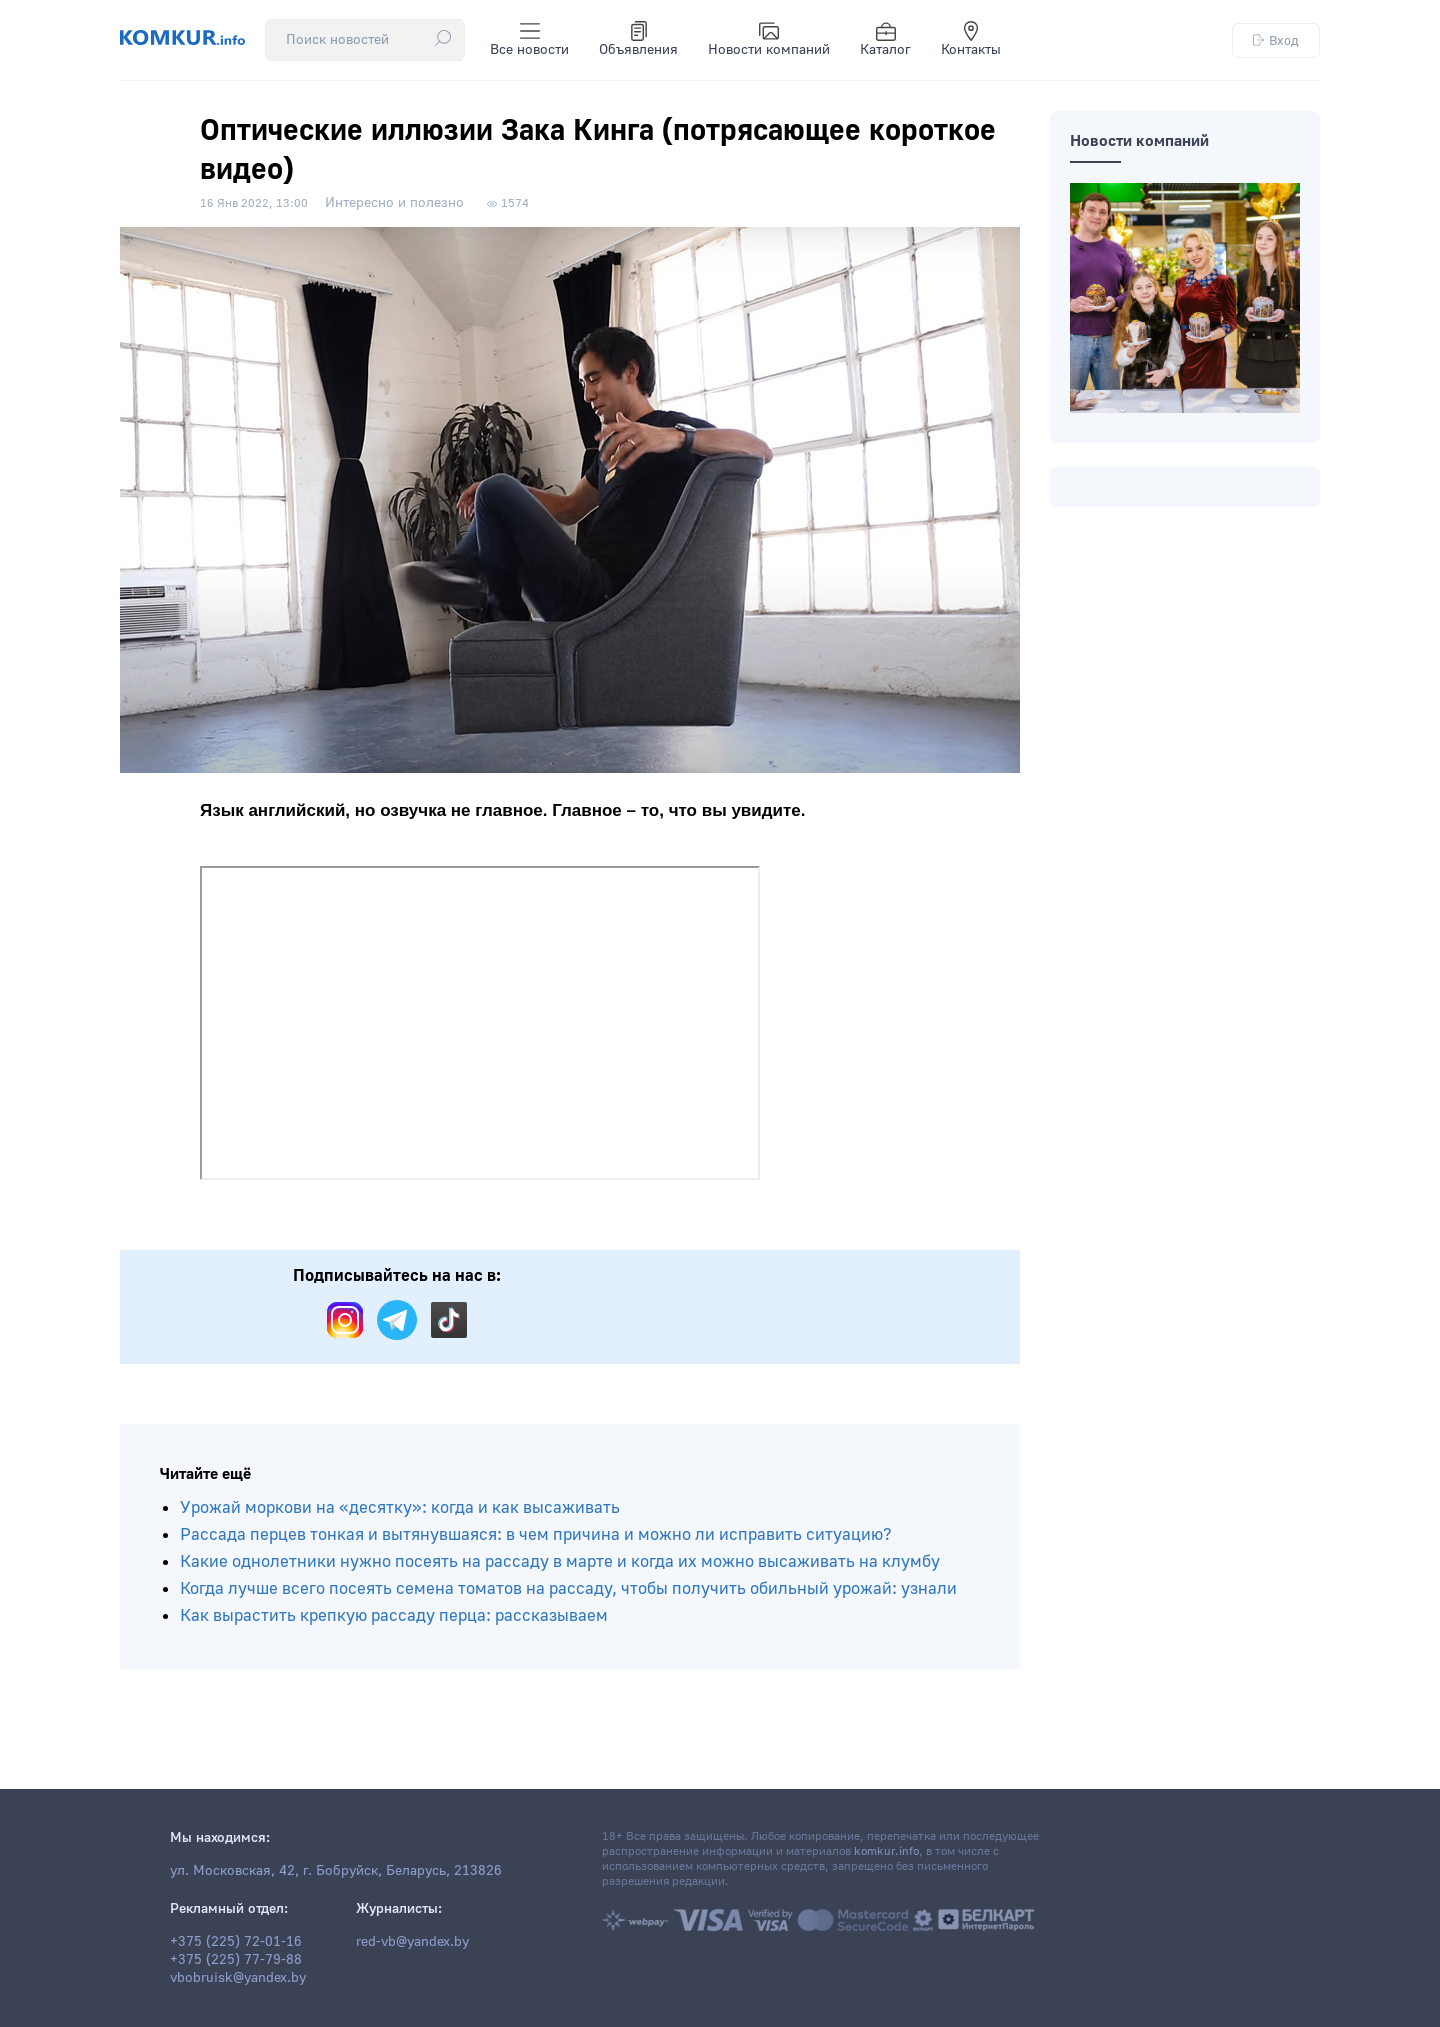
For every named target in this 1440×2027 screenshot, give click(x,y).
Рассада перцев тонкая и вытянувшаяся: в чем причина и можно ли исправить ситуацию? (536, 1534)
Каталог (885, 40)
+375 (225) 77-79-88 (236, 1960)
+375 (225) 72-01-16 (236, 1942)
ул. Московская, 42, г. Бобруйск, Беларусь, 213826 (336, 1871)
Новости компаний (769, 40)
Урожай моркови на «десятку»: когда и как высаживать (400, 1507)
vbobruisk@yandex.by (238, 1978)
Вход (1276, 40)
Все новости (529, 40)
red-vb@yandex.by (412, 1942)
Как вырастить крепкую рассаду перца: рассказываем (394, 1615)
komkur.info (886, 1851)
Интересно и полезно (394, 203)
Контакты (971, 40)
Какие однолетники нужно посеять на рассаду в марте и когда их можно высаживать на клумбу (560, 1561)
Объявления (638, 40)
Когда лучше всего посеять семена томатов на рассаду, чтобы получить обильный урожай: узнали (568, 1588)
